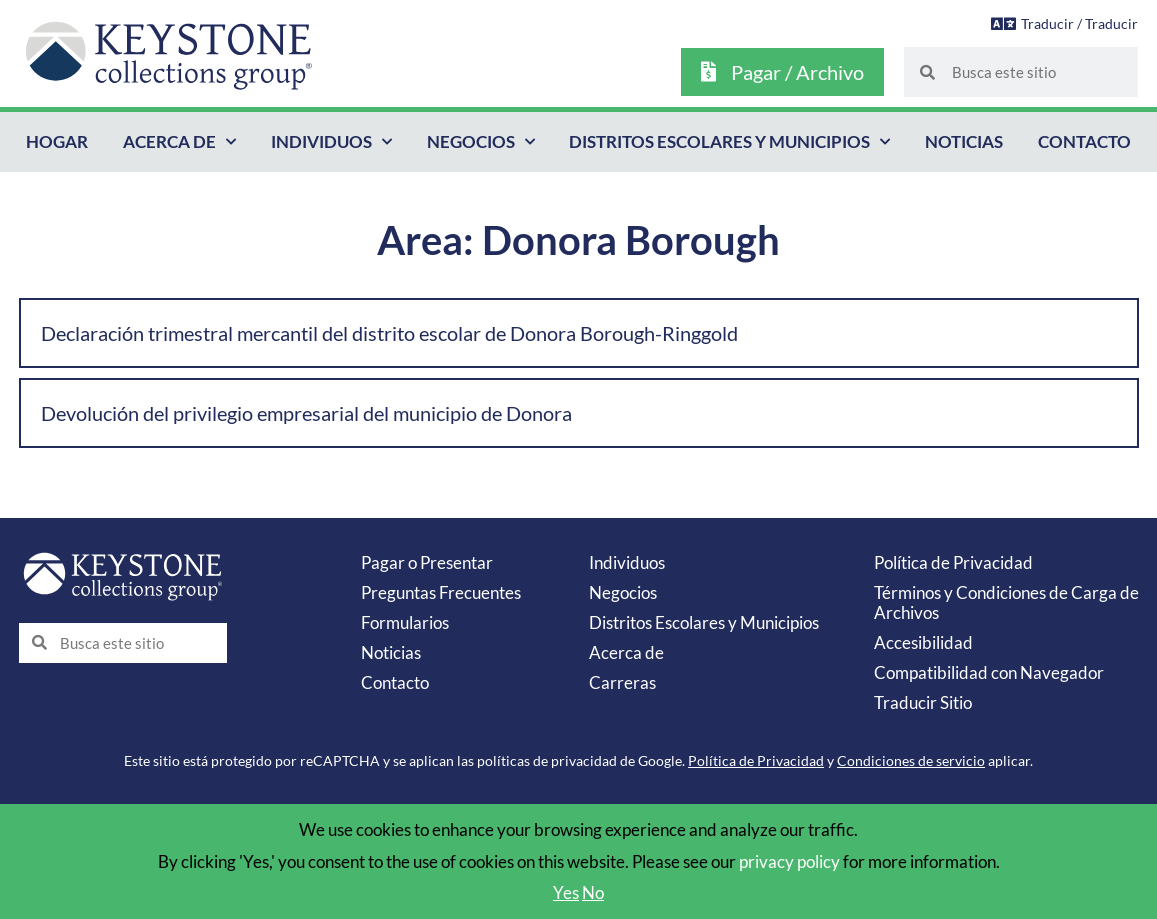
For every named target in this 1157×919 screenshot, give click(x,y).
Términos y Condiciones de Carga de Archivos (1006, 602)
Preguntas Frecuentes (441, 592)
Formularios (405, 622)
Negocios (481, 142)
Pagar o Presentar (427, 562)
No (593, 892)
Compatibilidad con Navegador (989, 672)
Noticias (964, 141)
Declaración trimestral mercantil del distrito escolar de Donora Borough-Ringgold (389, 333)
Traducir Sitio (923, 702)
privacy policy (789, 861)
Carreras (622, 682)
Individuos (331, 142)
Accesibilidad (923, 642)
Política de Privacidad (953, 562)
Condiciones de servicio (911, 760)
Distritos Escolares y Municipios (729, 142)
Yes (566, 892)
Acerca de (179, 142)
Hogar (57, 141)
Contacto (1084, 141)
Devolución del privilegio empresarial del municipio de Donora (306, 413)
